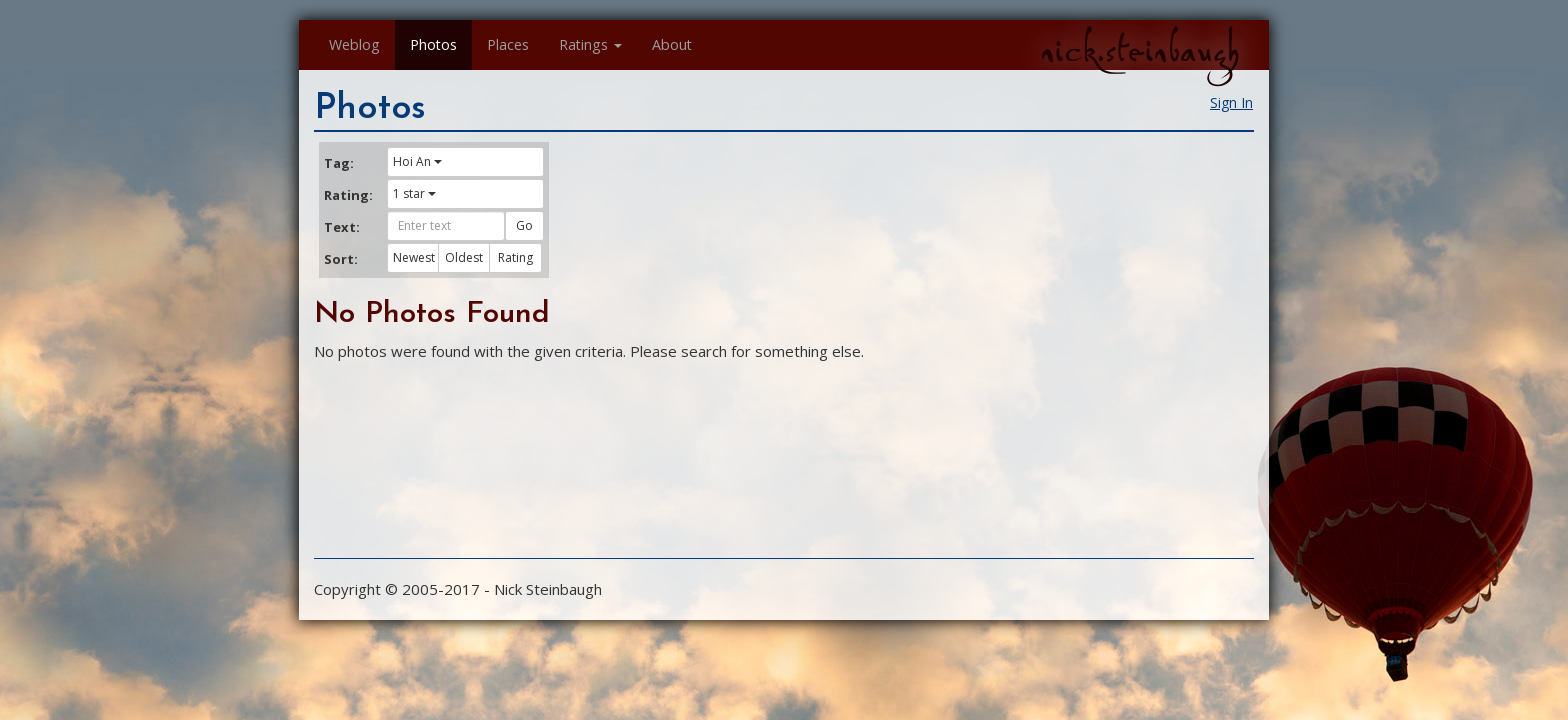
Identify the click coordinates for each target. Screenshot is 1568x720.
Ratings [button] (590, 44)
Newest (414, 257)
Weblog (354, 44)
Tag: (339, 163)
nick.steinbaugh (1140, 51)
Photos (433, 44)
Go (524, 225)
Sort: (341, 259)
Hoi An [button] (417, 161)
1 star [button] (414, 193)
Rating (515, 257)
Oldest (464, 257)
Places (508, 44)
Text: (342, 227)
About (672, 44)
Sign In (1231, 102)
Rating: (348, 195)
